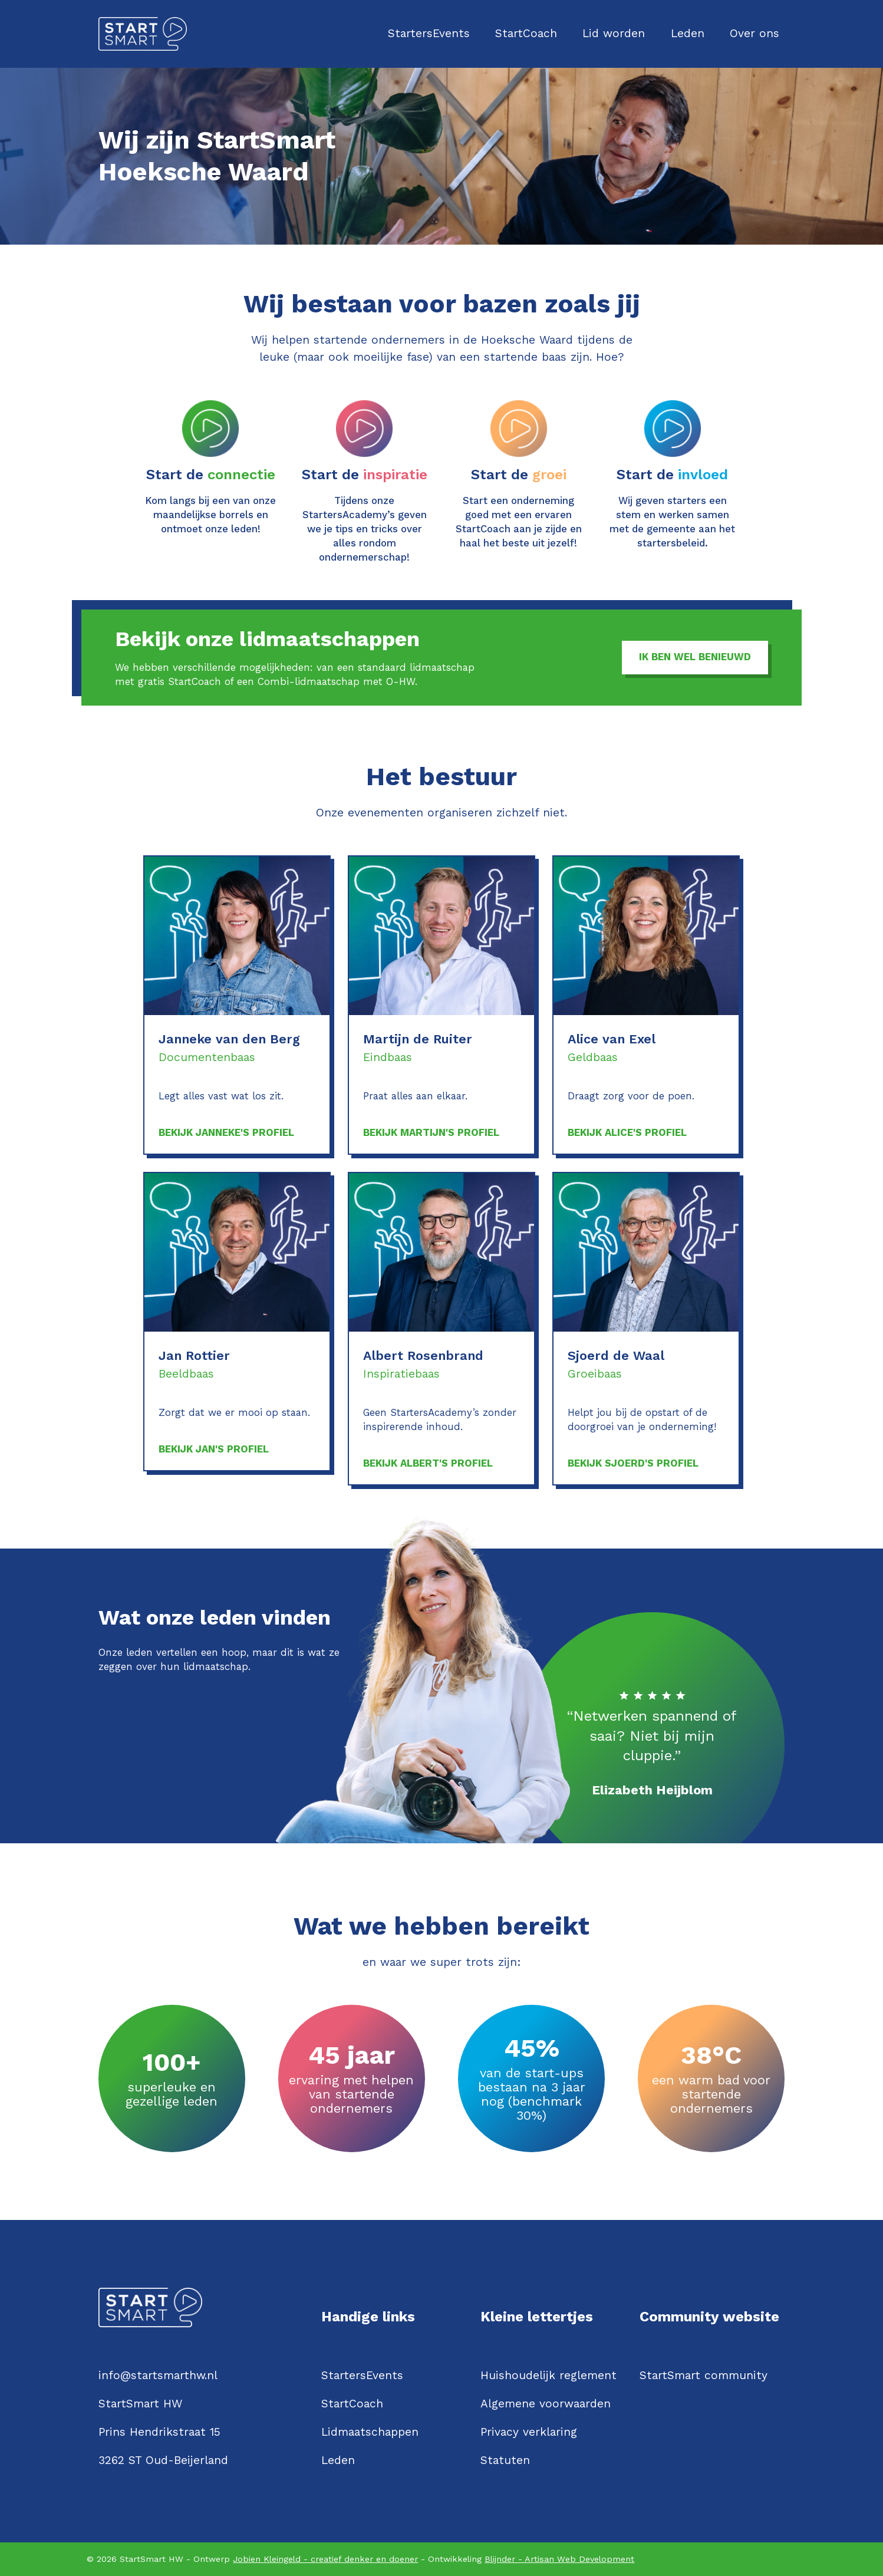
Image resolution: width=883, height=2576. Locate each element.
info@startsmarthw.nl (158, 2375)
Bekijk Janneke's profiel (226, 1132)
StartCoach (526, 33)
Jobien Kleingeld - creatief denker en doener (325, 2559)
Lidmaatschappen (370, 2432)
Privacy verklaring (528, 2432)
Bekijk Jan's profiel (214, 1449)
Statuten (505, 2460)
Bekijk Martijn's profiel (431, 1132)
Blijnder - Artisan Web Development (559, 2559)
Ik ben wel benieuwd (695, 657)
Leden (687, 33)
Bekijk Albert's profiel (428, 1463)
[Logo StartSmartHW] (142, 34)
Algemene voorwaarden (545, 2403)
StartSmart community (703, 2375)
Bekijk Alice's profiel (627, 1132)
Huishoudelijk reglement (548, 2375)
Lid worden (613, 33)
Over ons (754, 33)
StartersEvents (429, 33)
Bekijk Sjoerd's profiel (633, 1463)
